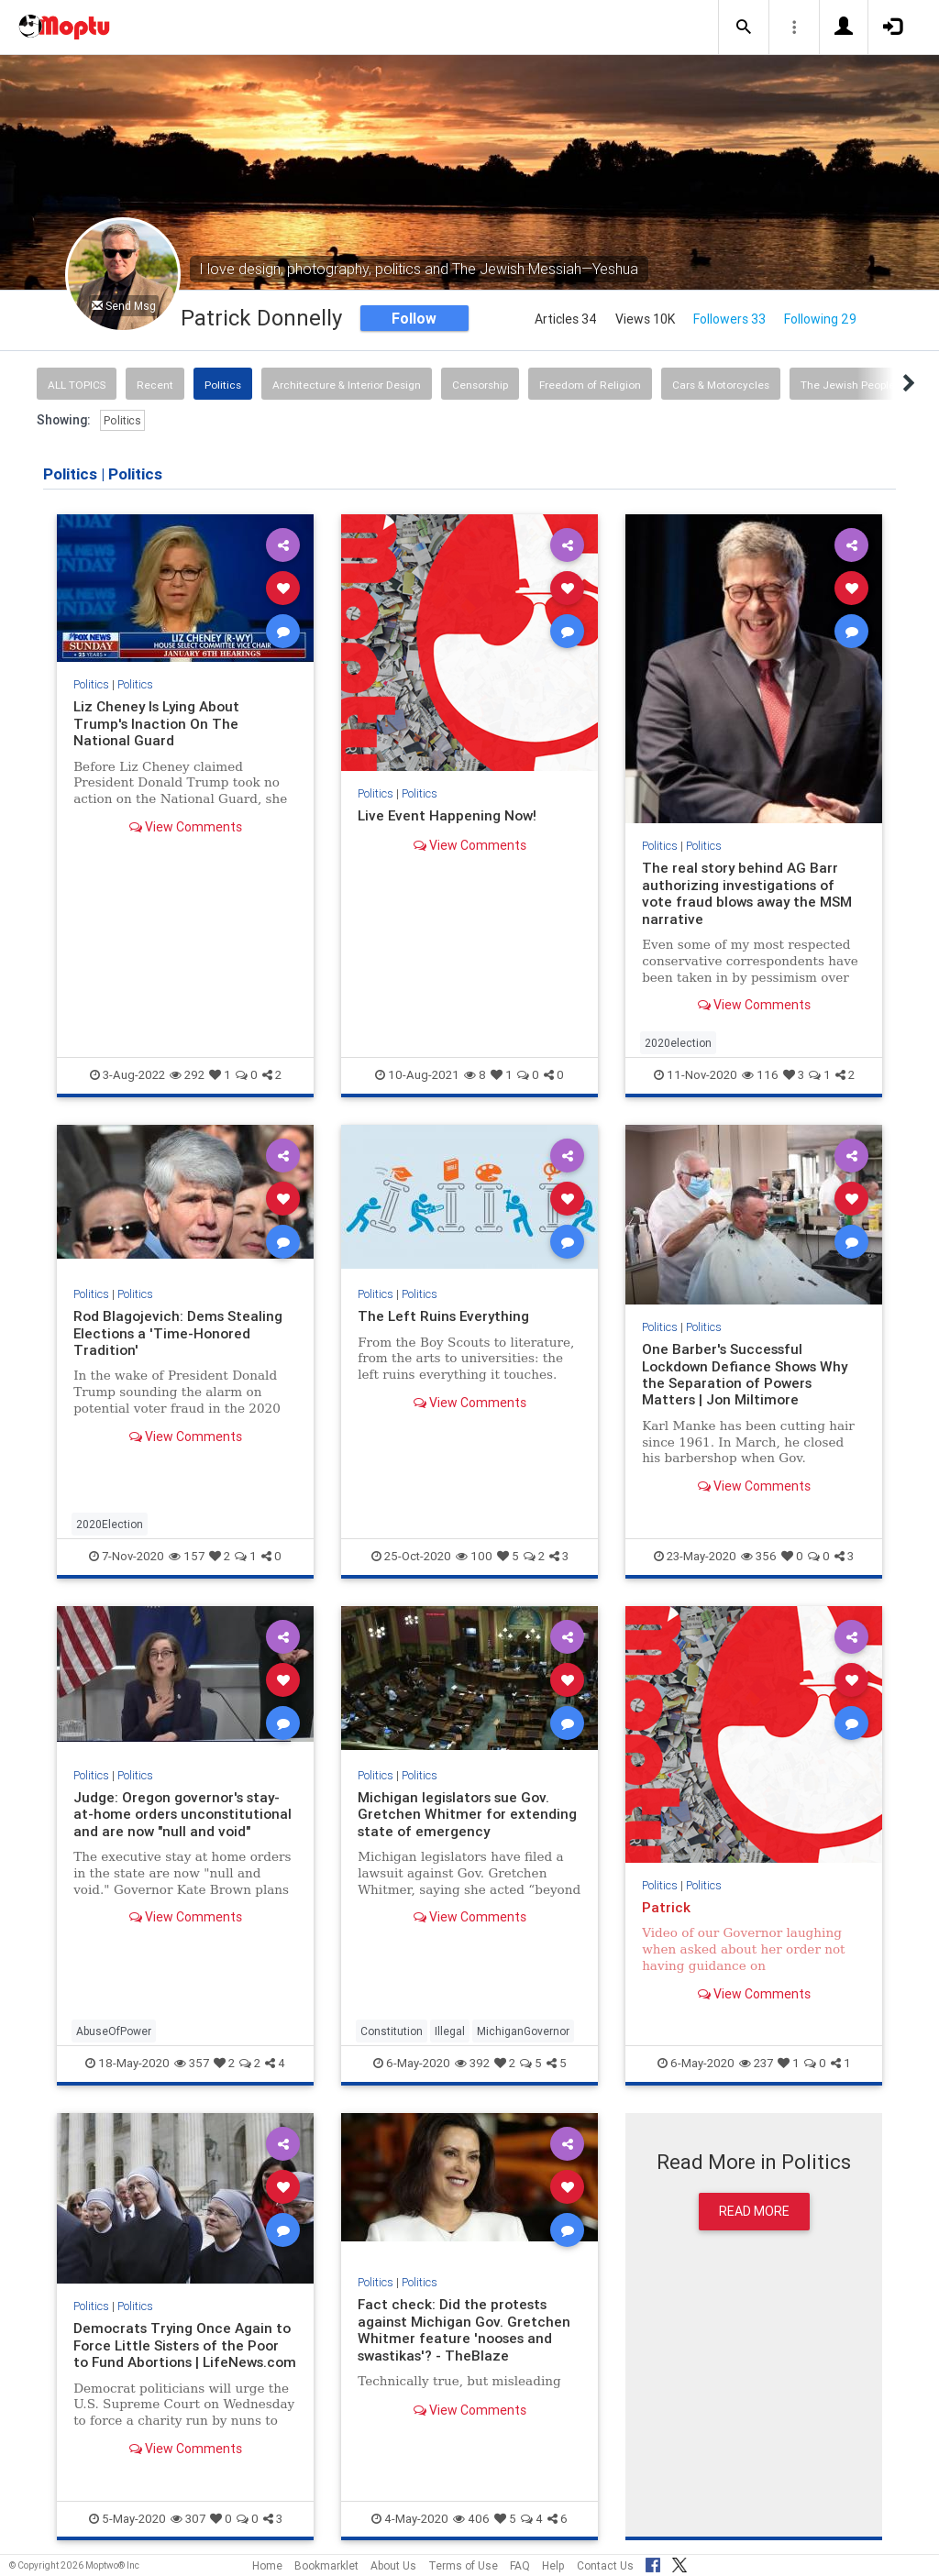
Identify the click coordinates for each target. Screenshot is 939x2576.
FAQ (520, 2565)
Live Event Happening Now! (447, 815)
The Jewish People (848, 384)
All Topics (76, 384)
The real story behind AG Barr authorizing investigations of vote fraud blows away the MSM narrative (747, 893)
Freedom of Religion (590, 384)
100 (474, 1556)
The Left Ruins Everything (444, 1316)
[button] (744, 27)
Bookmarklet (326, 2565)
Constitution (391, 2031)
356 (759, 1556)
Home (267, 2565)
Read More (754, 2211)
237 (756, 2063)
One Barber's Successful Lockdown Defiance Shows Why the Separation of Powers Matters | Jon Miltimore (745, 1374)
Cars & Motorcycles (720, 384)
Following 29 (820, 319)
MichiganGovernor (523, 2031)
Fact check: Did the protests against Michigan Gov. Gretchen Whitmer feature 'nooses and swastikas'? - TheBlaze (464, 2329)
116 (760, 1075)
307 (188, 2518)
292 (187, 1075)
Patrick (666, 1907)
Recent (155, 384)
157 (186, 1556)
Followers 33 (729, 319)
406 (471, 2518)
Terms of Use (463, 2565)
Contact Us (605, 2565)
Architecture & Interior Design (346, 384)
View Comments (185, 827)
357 (191, 2063)
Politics (222, 384)
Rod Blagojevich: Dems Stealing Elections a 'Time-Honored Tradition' (177, 1333)
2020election (678, 1043)
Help (553, 2565)
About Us (393, 2565)
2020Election (109, 1524)
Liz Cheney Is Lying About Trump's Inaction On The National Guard (157, 723)
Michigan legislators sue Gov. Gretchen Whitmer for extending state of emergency (467, 1814)
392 (472, 2063)
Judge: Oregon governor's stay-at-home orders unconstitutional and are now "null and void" (182, 1814)
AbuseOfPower (113, 2031)
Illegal (450, 2031)
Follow (414, 318)
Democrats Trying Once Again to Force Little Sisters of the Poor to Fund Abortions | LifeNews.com (184, 2345)
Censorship (480, 384)
